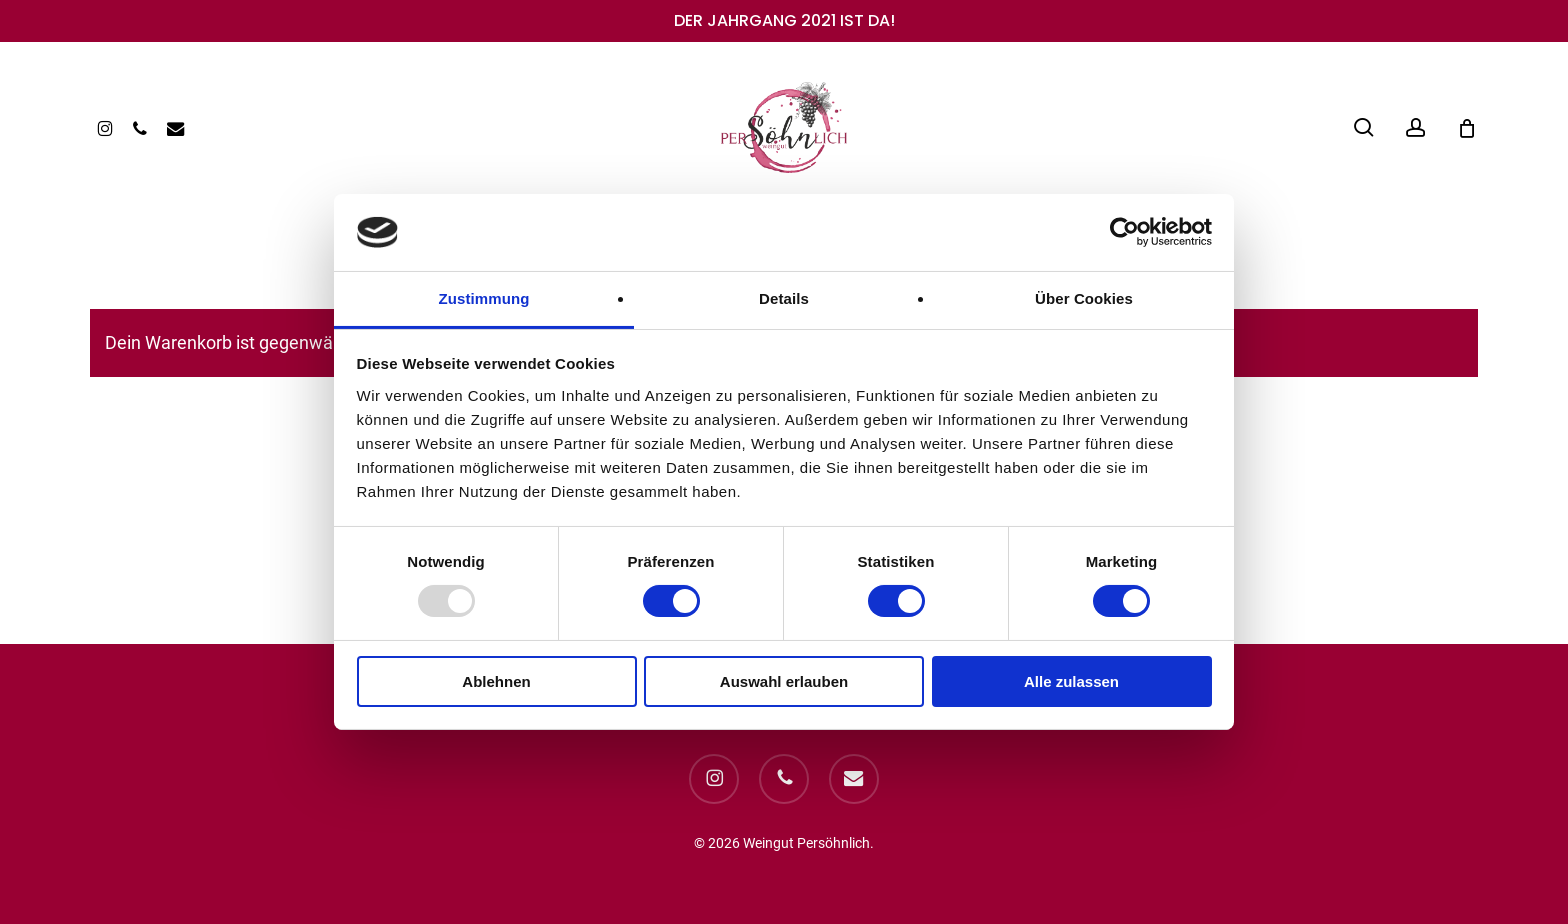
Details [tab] (784, 298)
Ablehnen (496, 681)
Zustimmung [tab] (484, 298)
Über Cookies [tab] (1084, 298)
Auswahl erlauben (784, 681)
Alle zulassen (1071, 681)
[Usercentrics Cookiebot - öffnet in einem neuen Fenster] (1124, 232)
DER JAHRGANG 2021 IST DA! (784, 20)
